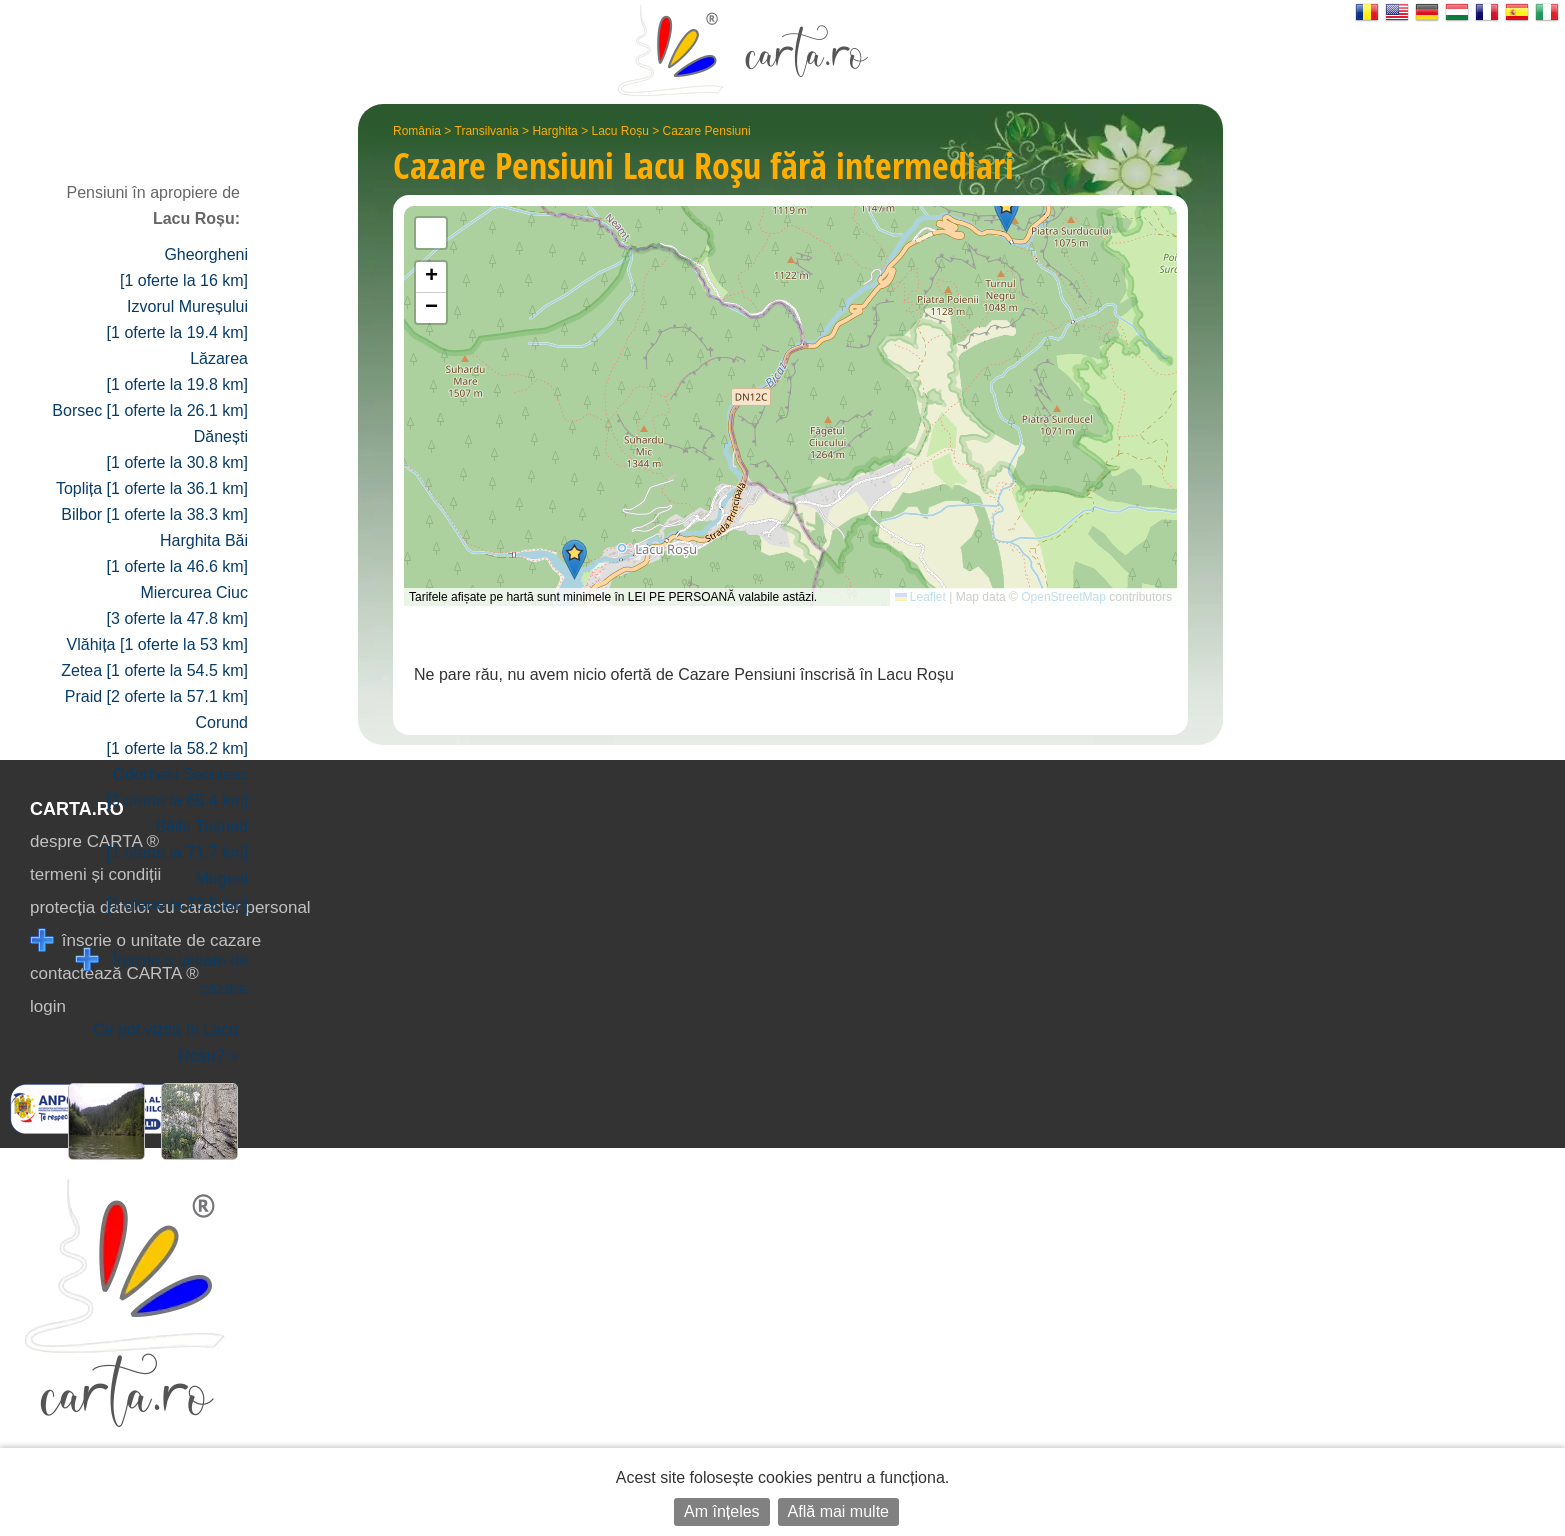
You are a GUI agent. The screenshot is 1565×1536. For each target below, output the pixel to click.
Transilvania (487, 131)
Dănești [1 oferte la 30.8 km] (177, 449)
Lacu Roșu (619, 131)
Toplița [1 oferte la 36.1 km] (152, 488)
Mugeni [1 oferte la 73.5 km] (177, 891)
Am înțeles (722, 1511)
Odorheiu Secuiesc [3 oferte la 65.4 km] (177, 787)
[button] (574, 559)
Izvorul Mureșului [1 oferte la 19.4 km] (177, 319)
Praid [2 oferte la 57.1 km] (156, 696)
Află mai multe (838, 1511)
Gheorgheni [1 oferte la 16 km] (184, 267)
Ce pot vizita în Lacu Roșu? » (165, 1042)
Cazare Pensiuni (707, 131)
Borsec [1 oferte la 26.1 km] (150, 410)
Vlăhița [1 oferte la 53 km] (157, 644)
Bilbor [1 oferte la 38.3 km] (154, 514)
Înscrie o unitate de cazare (161, 972)
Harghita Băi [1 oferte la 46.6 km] (177, 553)
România (417, 131)
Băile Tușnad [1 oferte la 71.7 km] (177, 839)
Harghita (554, 131)
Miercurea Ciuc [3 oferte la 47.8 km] (177, 605)
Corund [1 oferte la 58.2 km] (177, 735)
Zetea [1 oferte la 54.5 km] (154, 670)
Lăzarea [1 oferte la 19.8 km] (177, 371)
